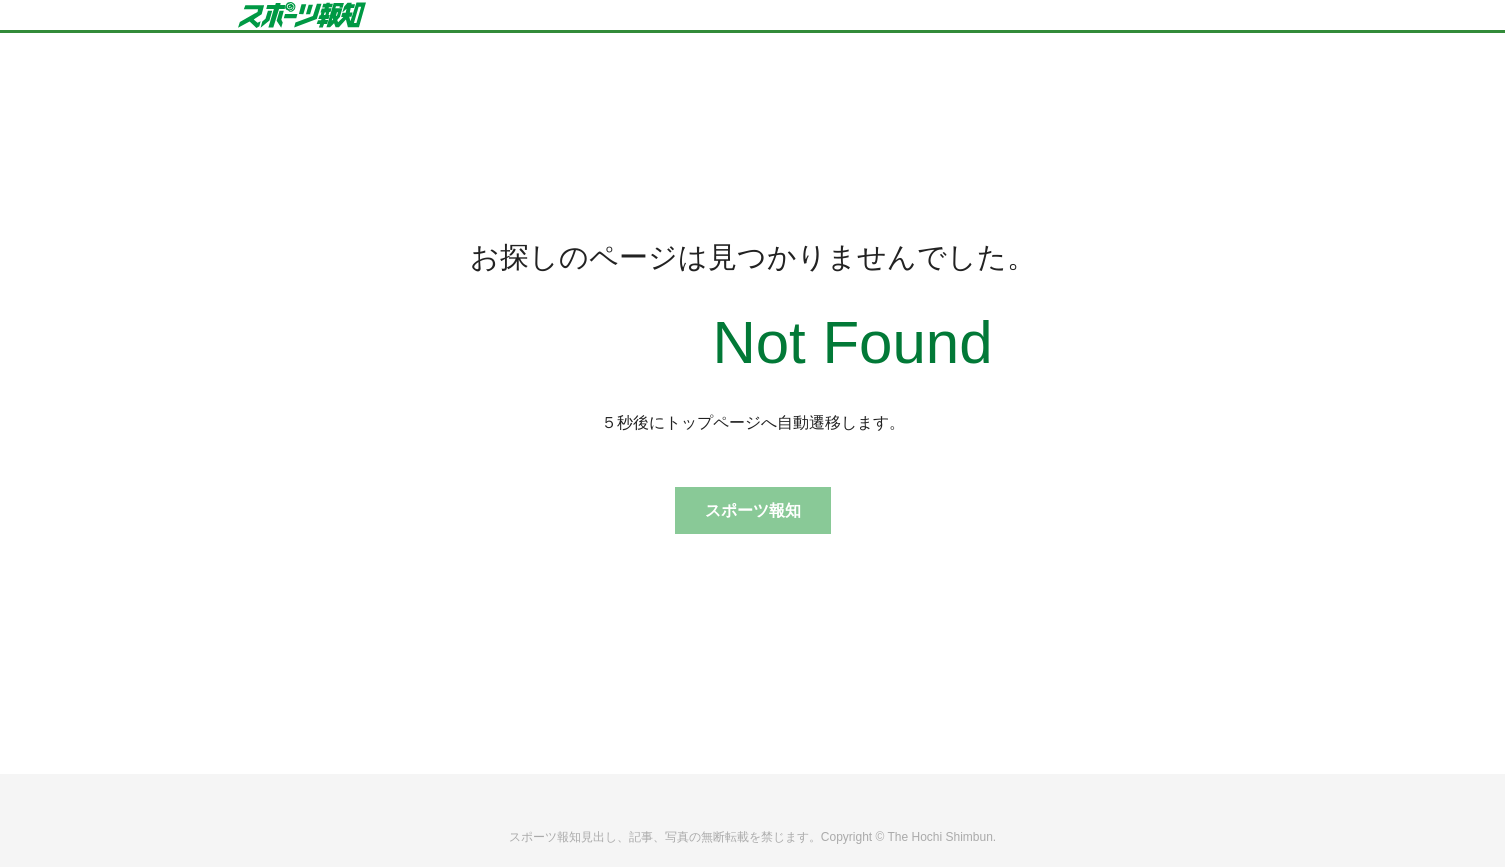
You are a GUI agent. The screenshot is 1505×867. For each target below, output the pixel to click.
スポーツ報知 (753, 510)
